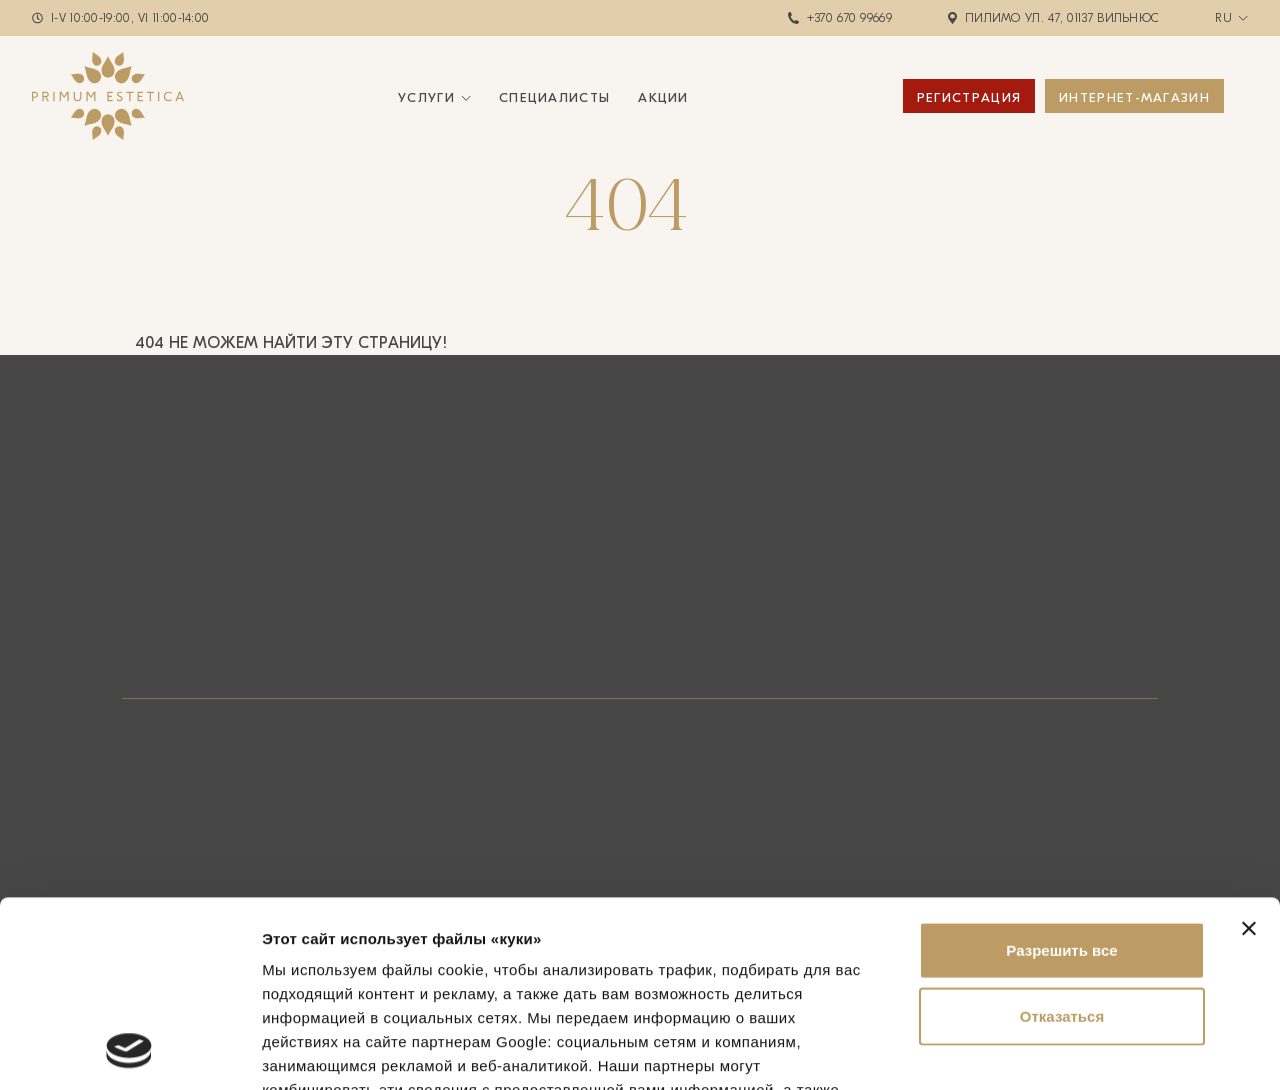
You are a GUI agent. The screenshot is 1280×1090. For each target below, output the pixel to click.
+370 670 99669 (849, 18)
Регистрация (969, 97)
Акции (663, 97)
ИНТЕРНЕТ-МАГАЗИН (1134, 97)
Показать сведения (334, 1050)
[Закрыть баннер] (1249, 754)
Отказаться (1062, 841)
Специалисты (554, 97)
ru (1223, 18)
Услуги (426, 97)
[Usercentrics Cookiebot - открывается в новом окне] (129, 1051)
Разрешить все (1061, 775)
